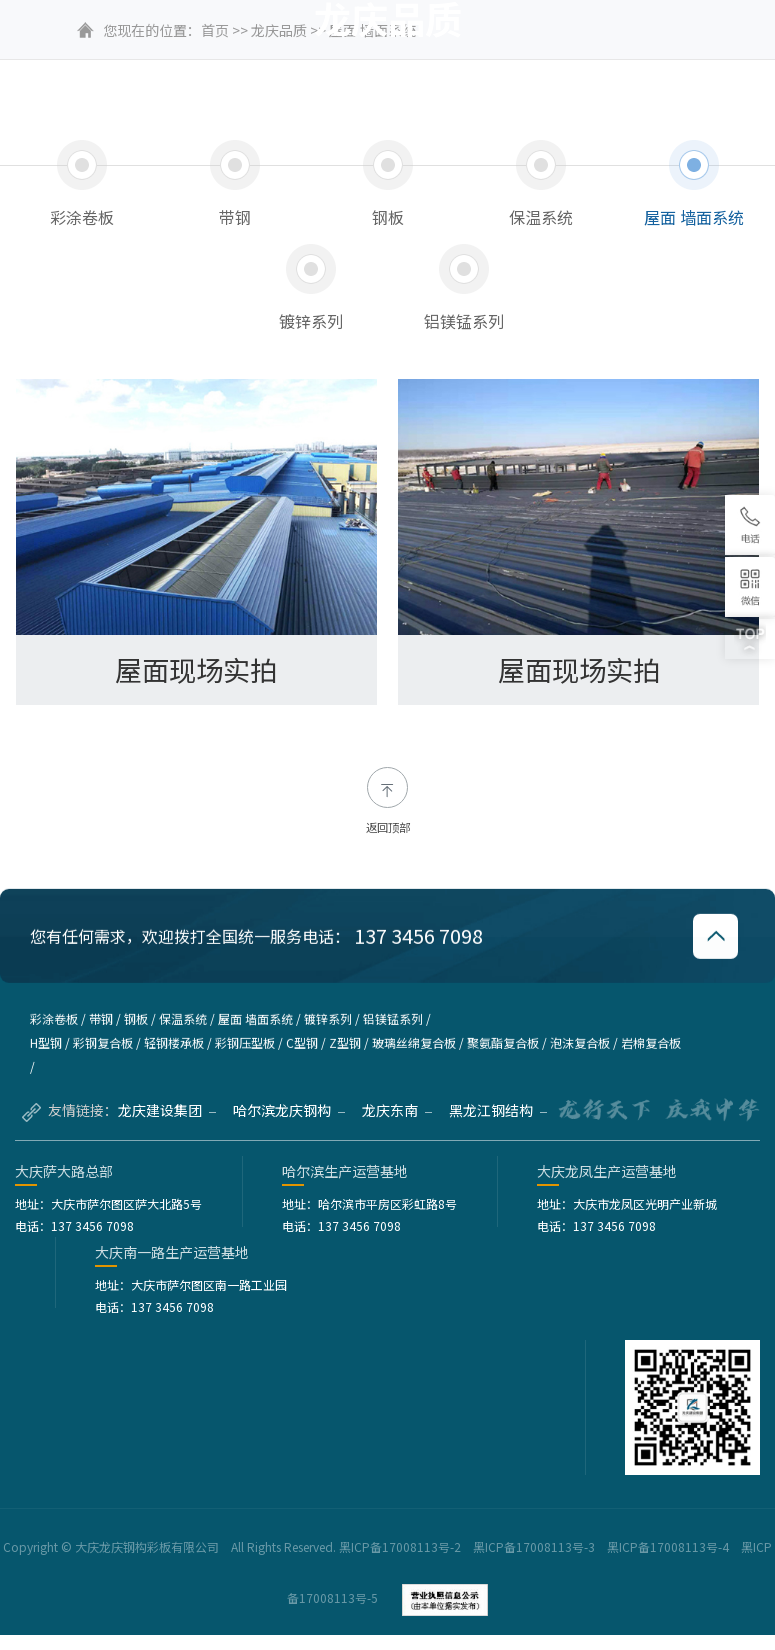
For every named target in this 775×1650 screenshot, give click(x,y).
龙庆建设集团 (167, 1125)
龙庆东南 (397, 1125)
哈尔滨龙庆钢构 (289, 1125)
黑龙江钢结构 (498, 1125)
